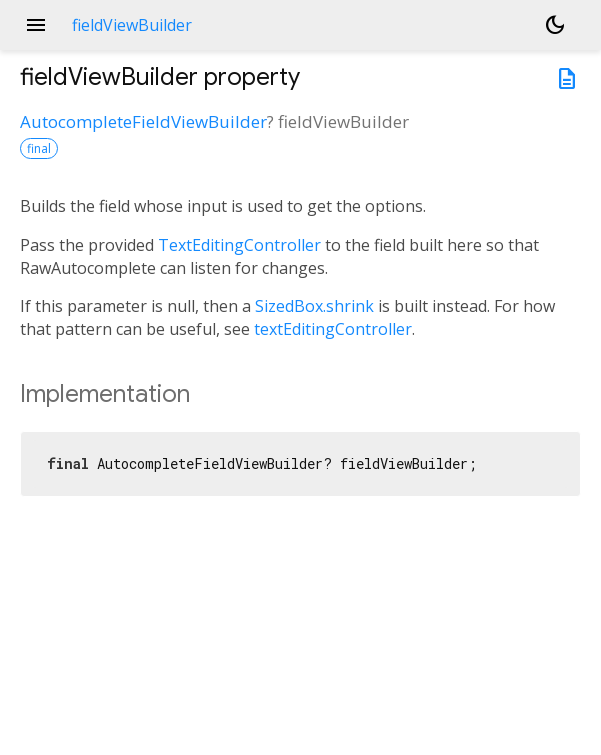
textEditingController (333, 329)
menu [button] (36, 25)
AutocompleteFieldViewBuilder (143, 121)
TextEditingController (239, 245)
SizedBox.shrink (314, 306)
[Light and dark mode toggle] (555, 25)
